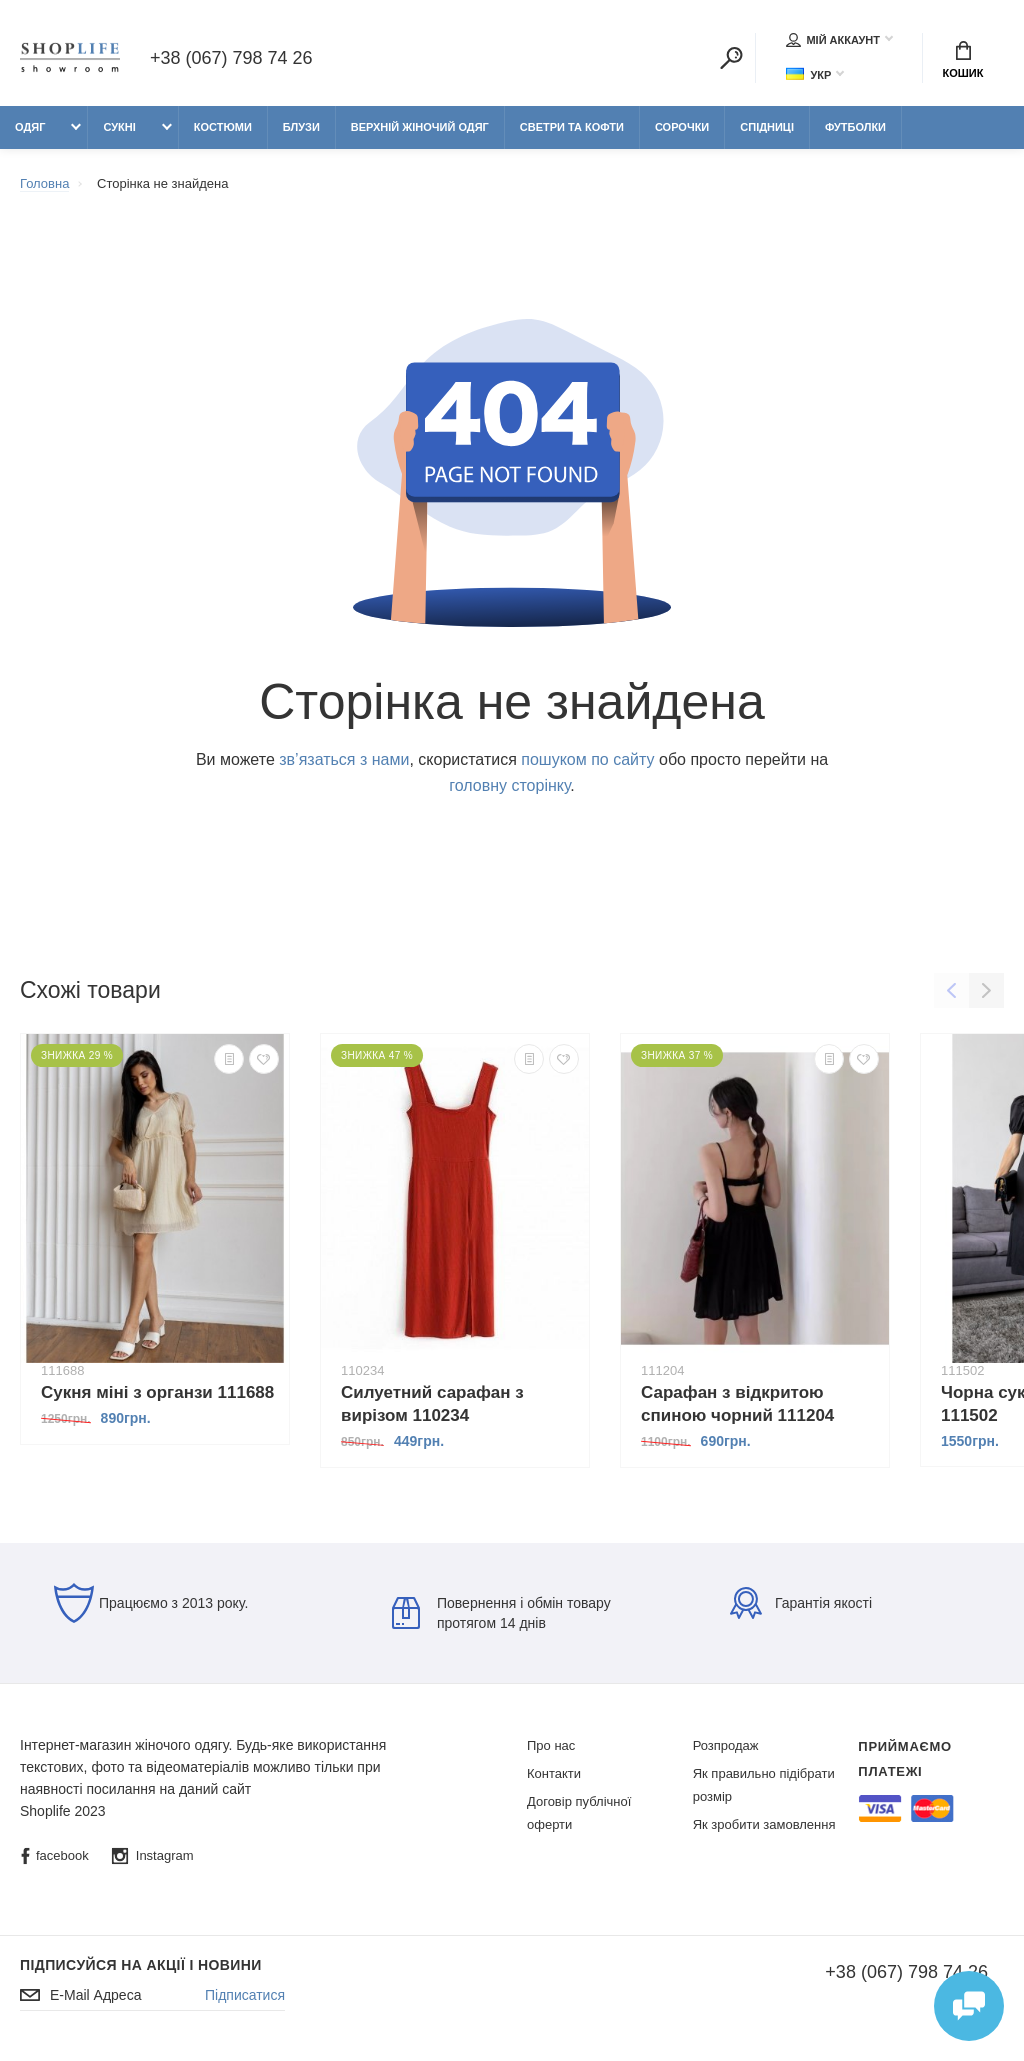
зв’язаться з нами (344, 759)
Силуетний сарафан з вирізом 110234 (432, 1404)
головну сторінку (509, 785)
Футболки (855, 127)
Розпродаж (726, 1745)
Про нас (551, 1745)
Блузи (301, 127)
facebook (54, 1856)
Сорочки (682, 127)
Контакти (554, 1773)
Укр (808, 74)
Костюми (223, 127)
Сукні (119, 127)
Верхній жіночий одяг (420, 127)
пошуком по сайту (587, 759)
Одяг (30, 127)
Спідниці (767, 127)
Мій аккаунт (833, 40)
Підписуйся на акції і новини (141, 1965)
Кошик (963, 60)
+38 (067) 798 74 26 (231, 58)
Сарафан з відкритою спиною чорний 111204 (737, 1404)
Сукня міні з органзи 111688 (157, 1392)
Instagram (153, 1856)
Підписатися (245, 1995)
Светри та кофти (572, 127)
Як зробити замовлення (764, 1824)
